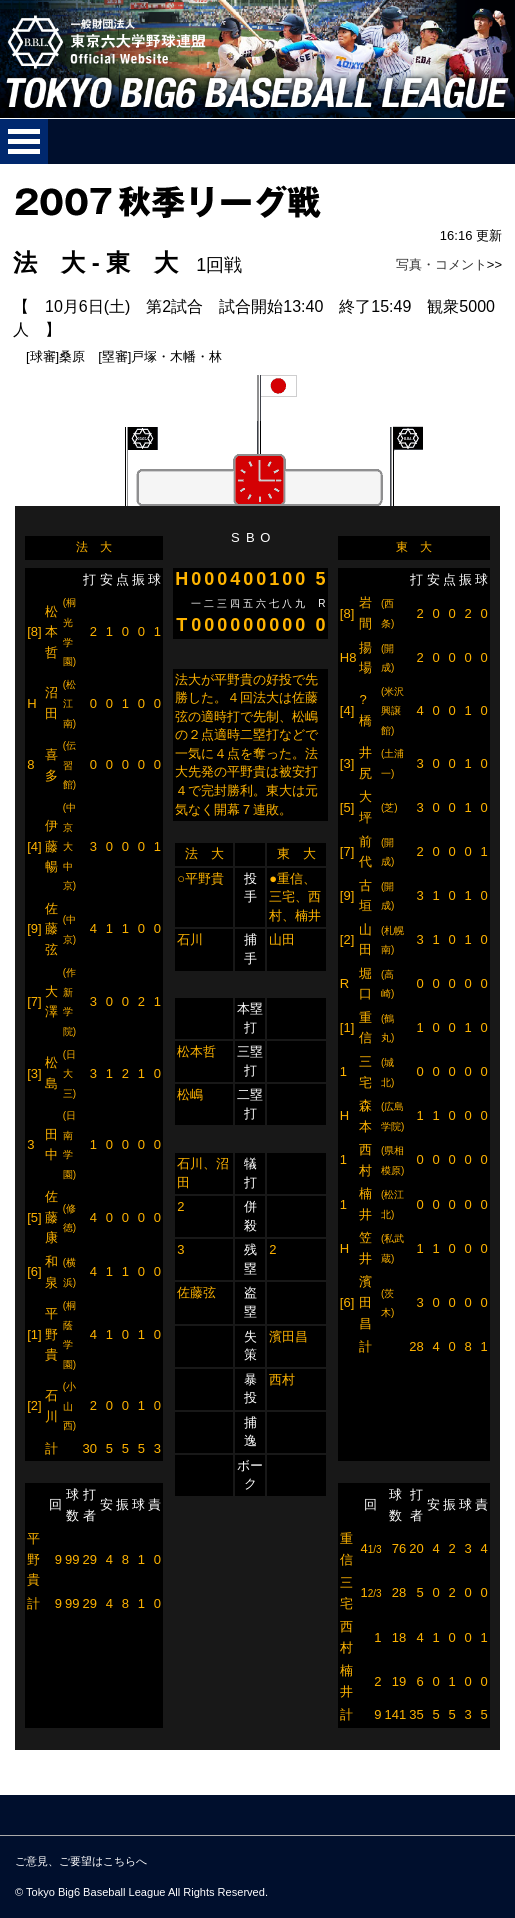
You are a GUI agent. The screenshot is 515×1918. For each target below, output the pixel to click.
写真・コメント (441, 264)
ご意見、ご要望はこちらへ (81, 1861)
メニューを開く (24, 141)
